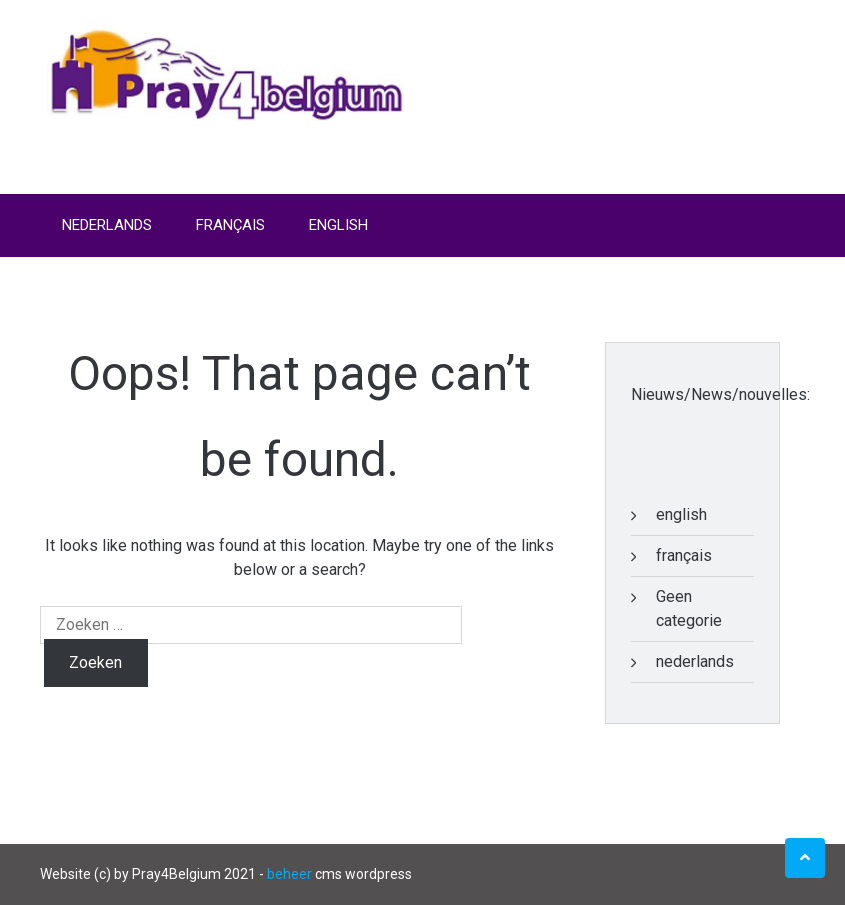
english (681, 514)
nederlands (695, 661)
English (338, 225)
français (684, 555)
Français (230, 225)
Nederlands (107, 225)
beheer (289, 874)
